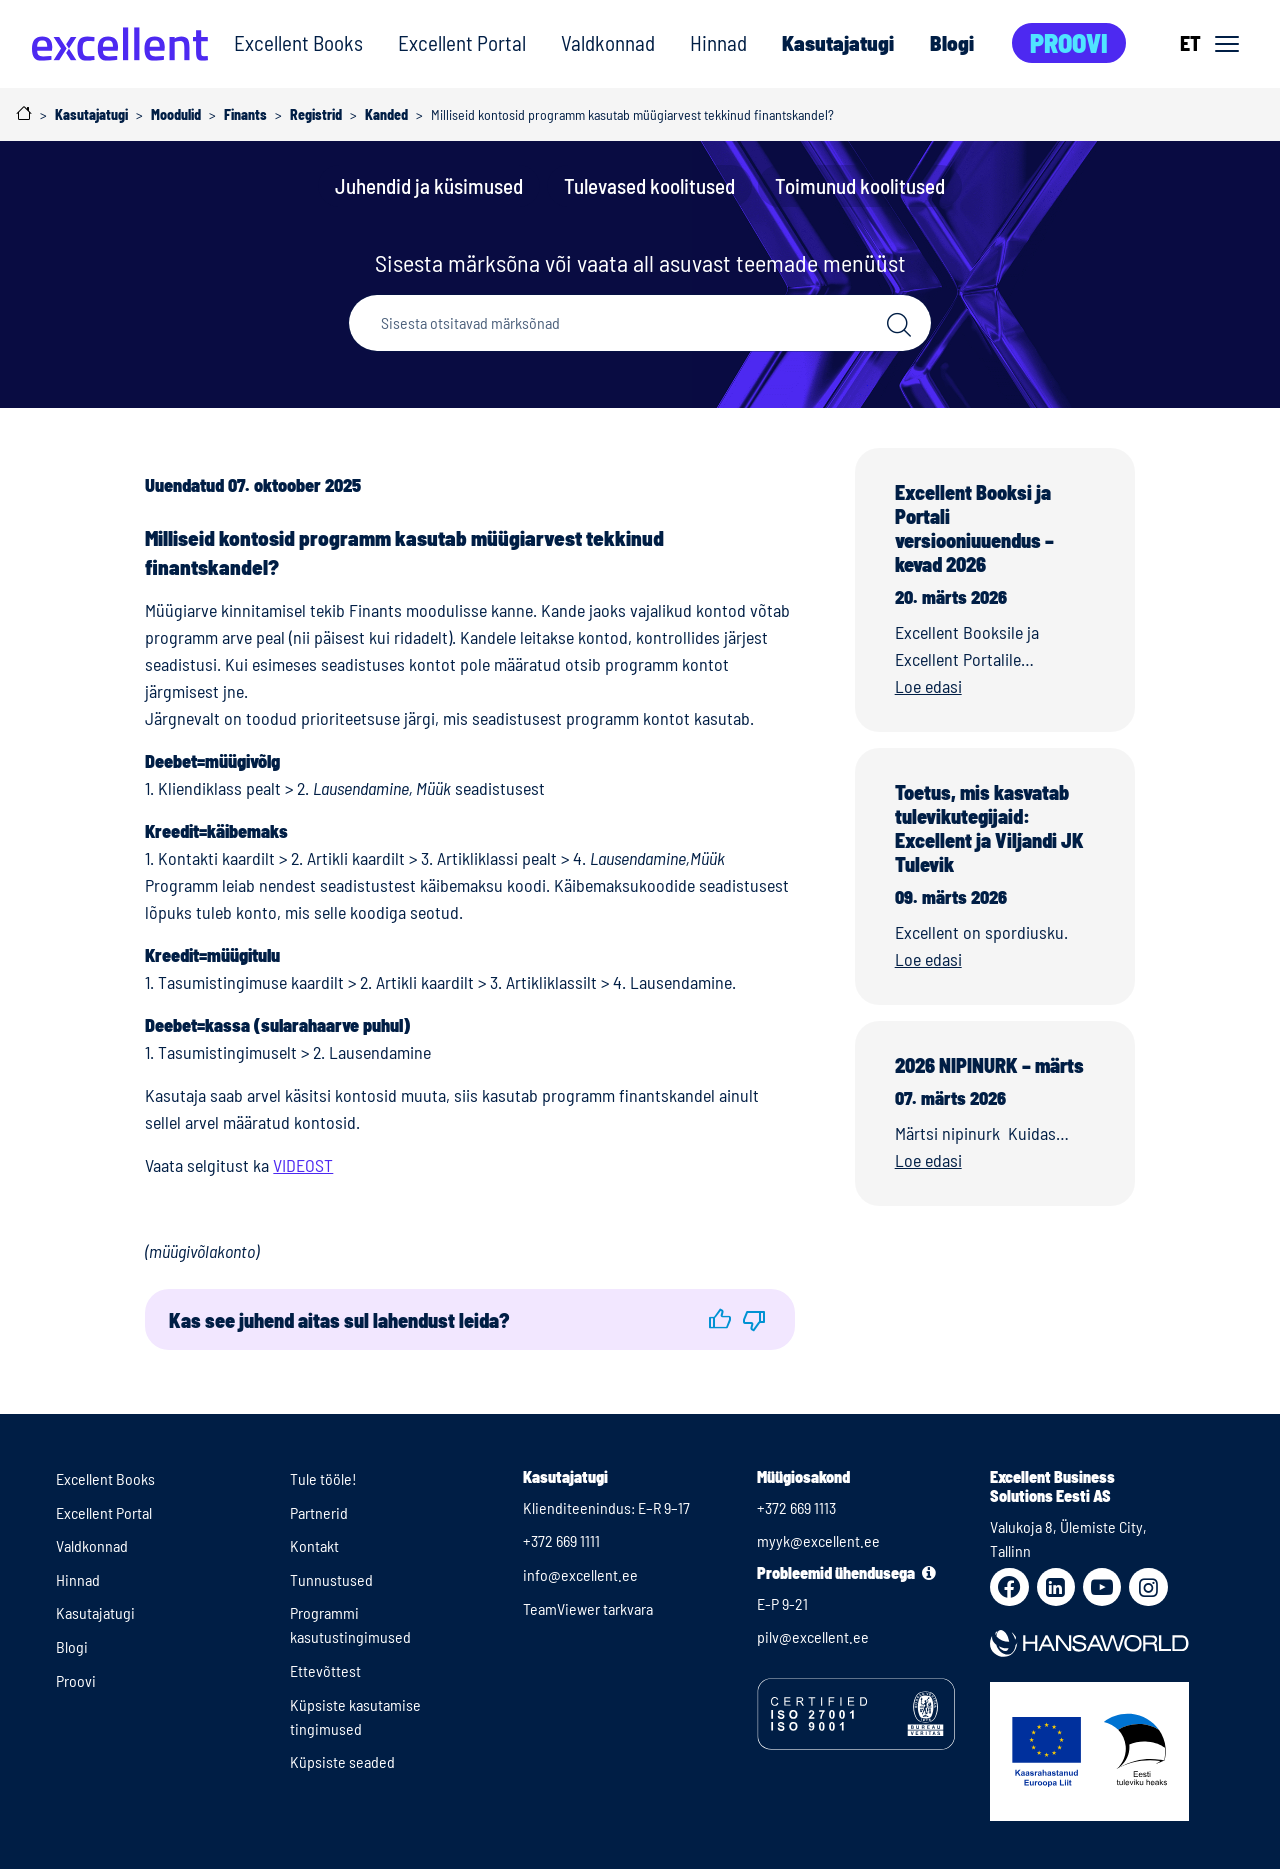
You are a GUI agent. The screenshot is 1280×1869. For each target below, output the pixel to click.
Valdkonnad (608, 42)
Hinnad (718, 42)
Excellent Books (298, 42)
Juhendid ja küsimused (429, 185)
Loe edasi (928, 686)
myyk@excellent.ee (818, 1540)
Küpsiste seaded (342, 1761)
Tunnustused (331, 1579)
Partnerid (319, 1512)
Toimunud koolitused (860, 185)
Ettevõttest (325, 1670)
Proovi (1069, 42)
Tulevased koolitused (649, 185)
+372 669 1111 (561, 1540)
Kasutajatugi (838, 42)
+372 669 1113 (796, 1507)
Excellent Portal (462, 42)
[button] (720, 1319)
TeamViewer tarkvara (588, 1608)
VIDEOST (303, 1165)
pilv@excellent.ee (813, 1636)
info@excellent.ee (580, 1574)
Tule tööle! (323, 1478)
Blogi (952, 42)
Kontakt (314, 1545)
